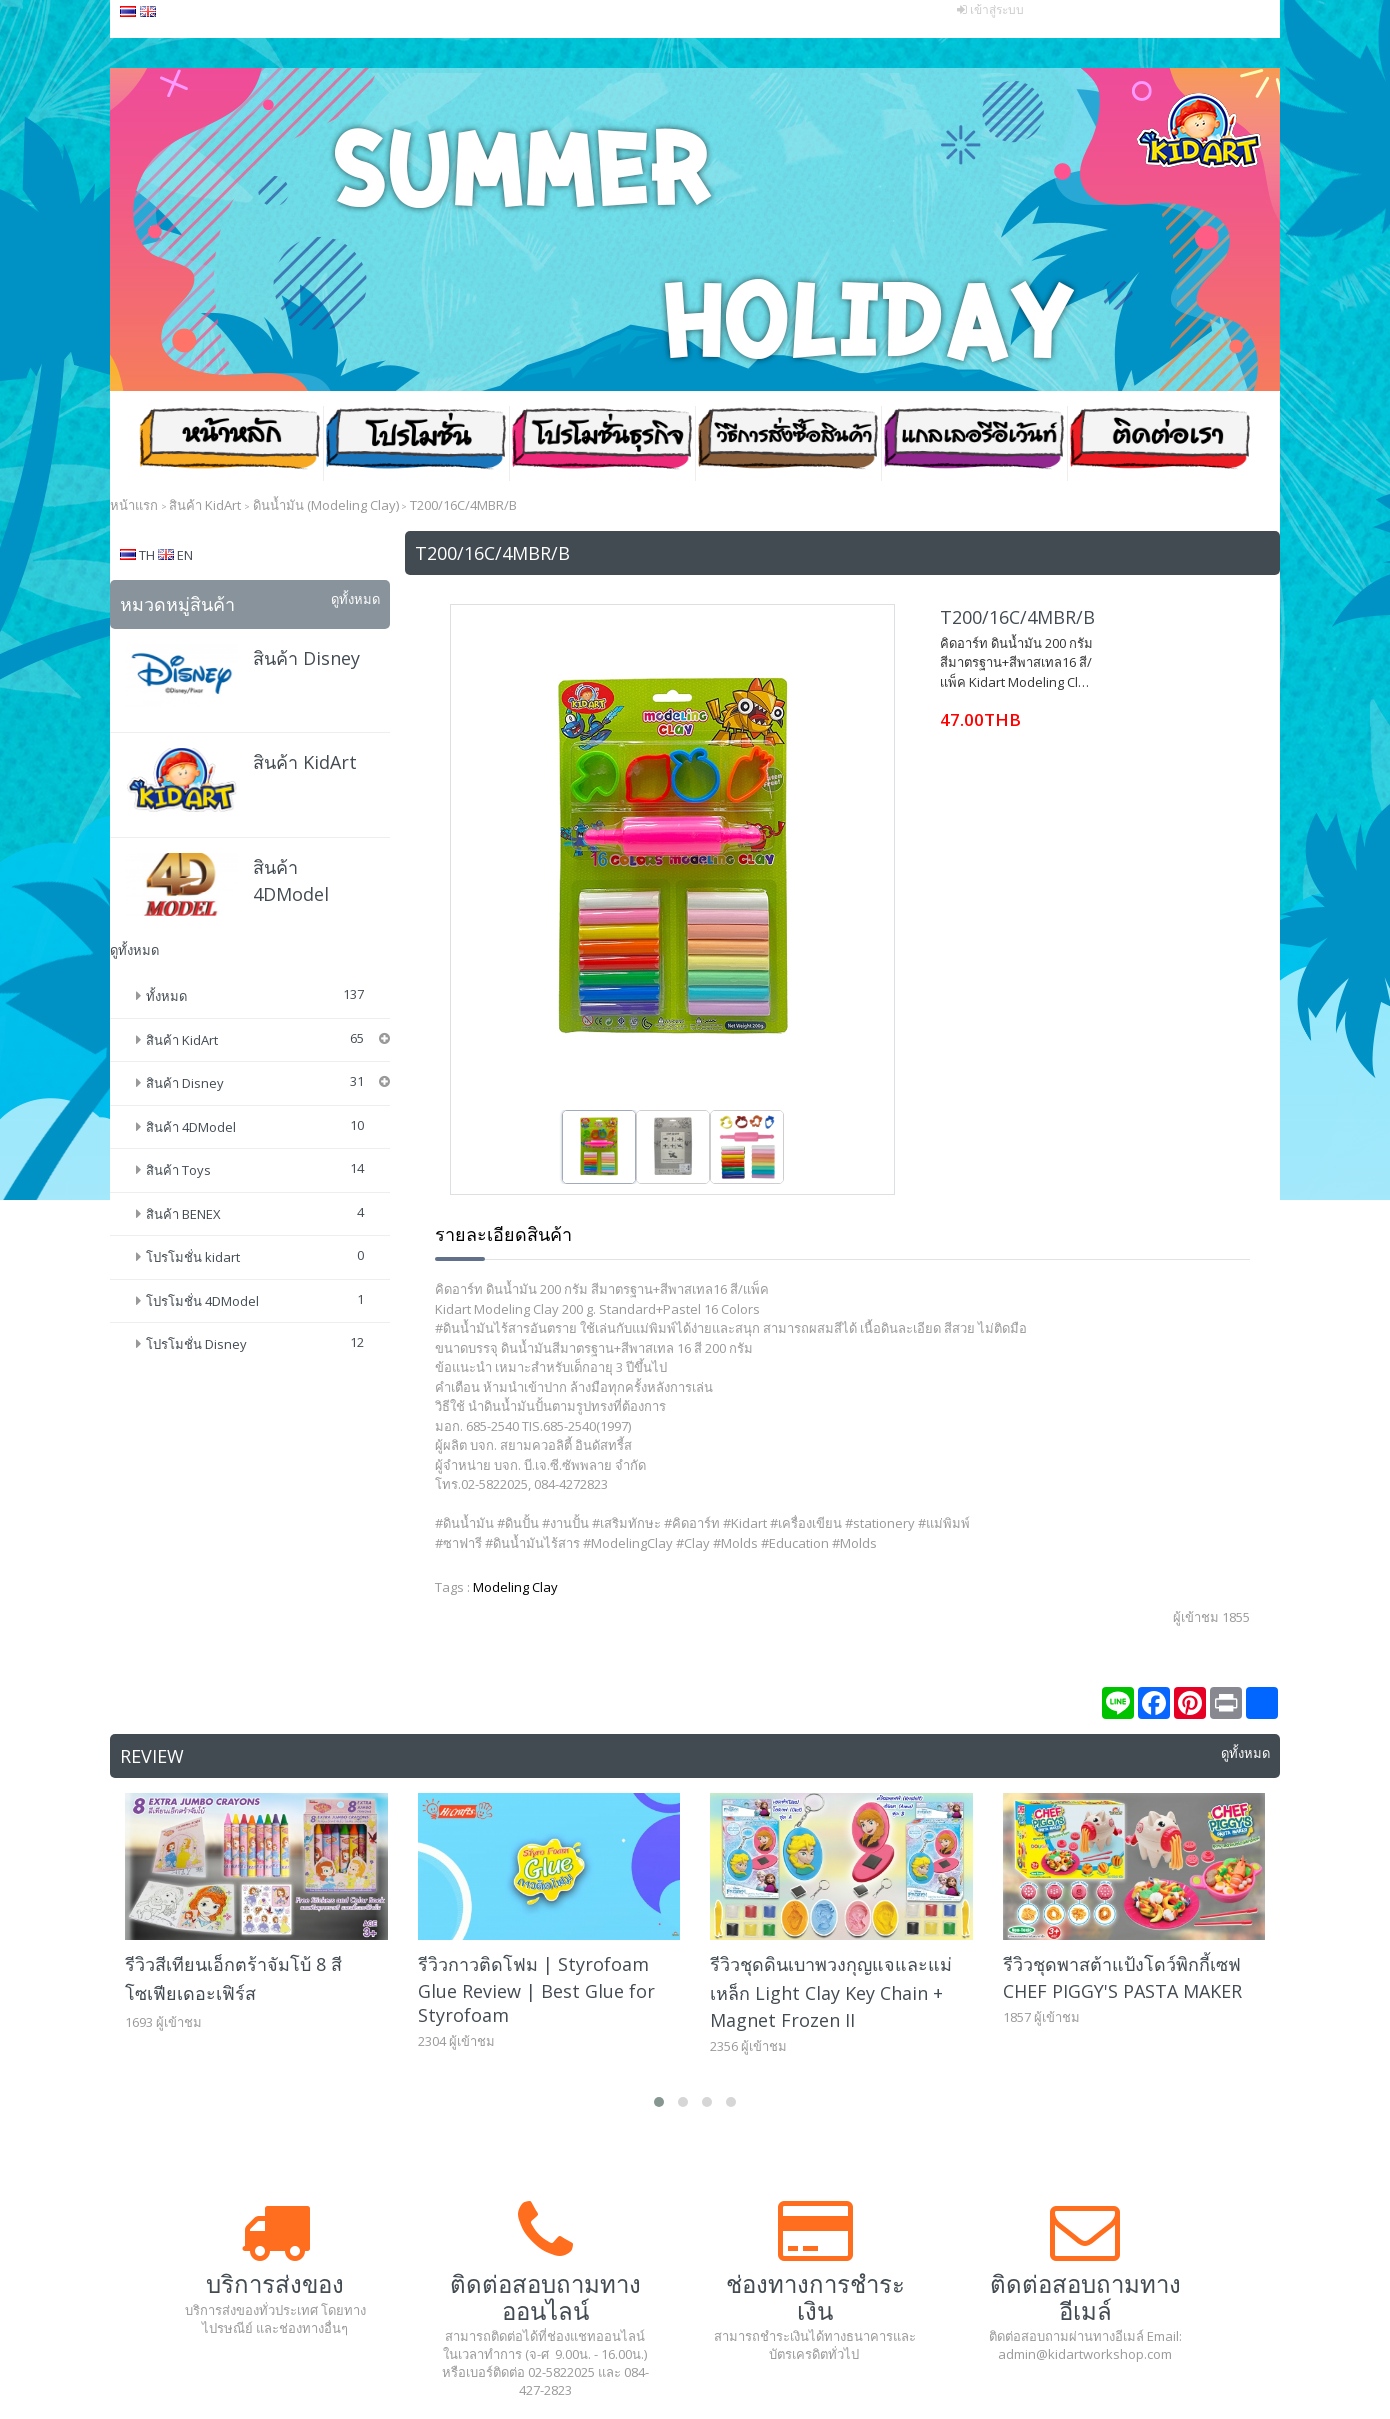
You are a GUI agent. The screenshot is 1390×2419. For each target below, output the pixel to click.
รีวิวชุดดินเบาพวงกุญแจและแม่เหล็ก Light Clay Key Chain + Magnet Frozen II (831, 1992)
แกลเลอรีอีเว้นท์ (974, 444)
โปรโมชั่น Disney (196, 1344)
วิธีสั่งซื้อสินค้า (788, 444)
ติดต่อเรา (1160, 444)
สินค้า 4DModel (191, 1127)
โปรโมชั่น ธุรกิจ (602, 444)
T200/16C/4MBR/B (1017, 617)
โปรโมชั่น (416, 444)
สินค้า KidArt (305, 762)
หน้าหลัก (230, 444)
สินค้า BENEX (183, 1214)
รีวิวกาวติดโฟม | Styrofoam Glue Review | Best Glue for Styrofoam (536, 1989)
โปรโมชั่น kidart (193, 1257)
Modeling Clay (515, 1587)
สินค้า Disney (306, 658)
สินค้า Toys (178, 1170)
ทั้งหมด (166, 996)
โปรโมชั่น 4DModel (202, 1301)
